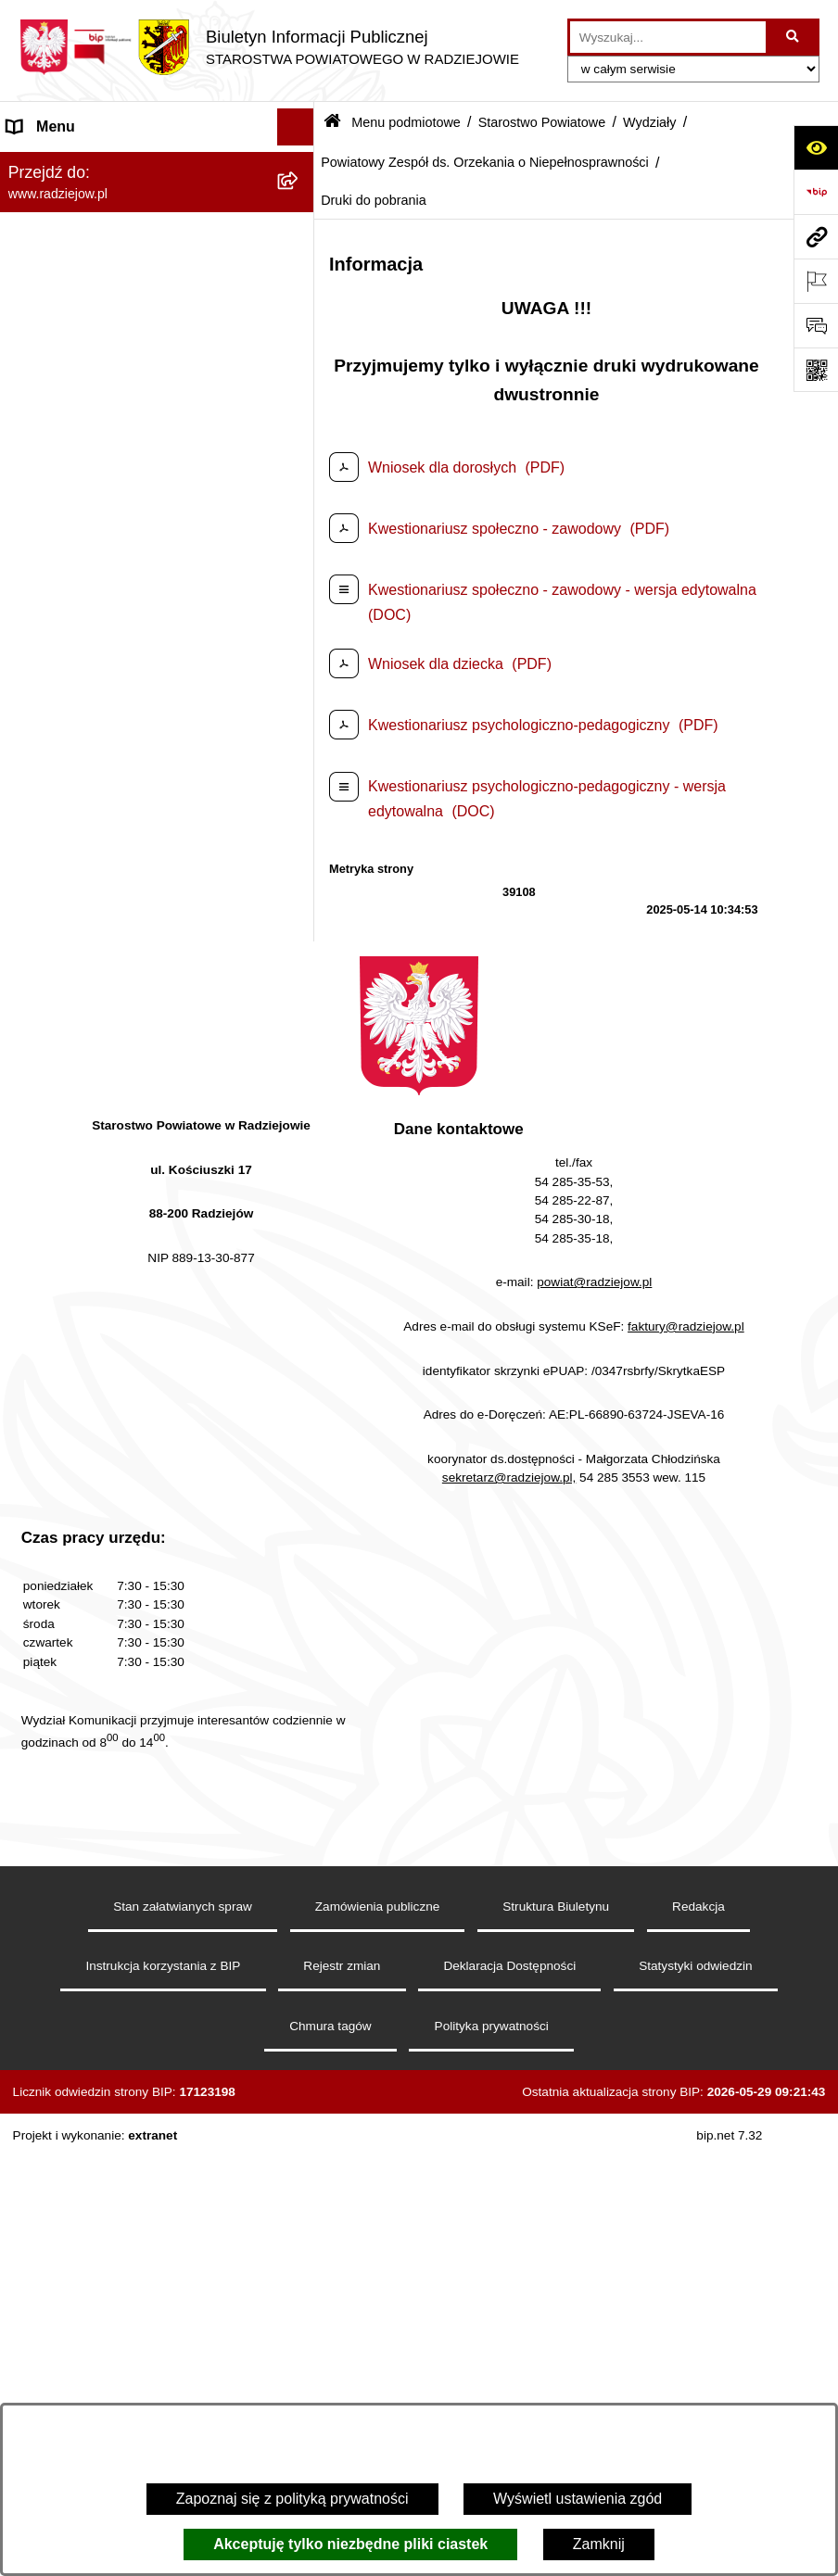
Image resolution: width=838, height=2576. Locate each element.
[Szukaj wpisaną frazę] (793, 37)
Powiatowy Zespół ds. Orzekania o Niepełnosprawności (485, 162)
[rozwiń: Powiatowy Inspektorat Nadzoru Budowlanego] (299, 2170)
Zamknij (599, 2544)
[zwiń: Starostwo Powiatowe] (299, 310)
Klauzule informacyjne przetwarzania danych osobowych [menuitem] (128, 2047)
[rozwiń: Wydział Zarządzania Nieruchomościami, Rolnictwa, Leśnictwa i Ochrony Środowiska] (299, 989)
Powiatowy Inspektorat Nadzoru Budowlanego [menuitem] (111, 2181)
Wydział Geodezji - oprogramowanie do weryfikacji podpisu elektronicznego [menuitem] (136, 2299)
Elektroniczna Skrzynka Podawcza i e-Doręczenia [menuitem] (133, 2240)
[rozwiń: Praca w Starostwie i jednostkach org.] (299, 2096)
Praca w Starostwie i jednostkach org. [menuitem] (131, 2095)
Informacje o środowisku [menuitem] (87, 2132)
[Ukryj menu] (295, 126)
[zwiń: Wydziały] (299, 605)
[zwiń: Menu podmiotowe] (299, 164)
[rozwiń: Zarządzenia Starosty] (299, 1680)
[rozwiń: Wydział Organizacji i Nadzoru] (299, 868)
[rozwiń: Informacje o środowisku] (299, 2133)
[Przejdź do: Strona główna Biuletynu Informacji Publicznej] (332, 122)
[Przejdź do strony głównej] (269, 47)
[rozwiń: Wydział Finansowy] (299, 1105)
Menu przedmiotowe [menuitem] (74, 1925)
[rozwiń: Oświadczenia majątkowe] (299, 1827)
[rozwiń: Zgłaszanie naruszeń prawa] (299, 1729)
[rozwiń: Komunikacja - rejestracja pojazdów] (299, 797)
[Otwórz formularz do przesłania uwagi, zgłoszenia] (816, 325)
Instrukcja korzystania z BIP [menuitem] (98, 1999)
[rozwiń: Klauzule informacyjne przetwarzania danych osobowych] (299, 2037)
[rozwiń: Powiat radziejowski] (299, 212)
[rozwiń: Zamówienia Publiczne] (299, 1559)
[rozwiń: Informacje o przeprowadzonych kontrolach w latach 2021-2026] (299, 1609)
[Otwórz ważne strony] (816, 281)
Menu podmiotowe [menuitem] (68, 163)
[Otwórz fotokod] (816, 369)
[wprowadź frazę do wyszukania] (667, 37)
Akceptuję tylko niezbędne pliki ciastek (350, 2544)
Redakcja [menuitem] (38, 1962)
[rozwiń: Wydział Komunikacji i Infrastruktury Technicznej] (299, 726)
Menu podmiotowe (406, 122)
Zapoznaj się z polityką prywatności (292, 2499)
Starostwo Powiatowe (542, 122)
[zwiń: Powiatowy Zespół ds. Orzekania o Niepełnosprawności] (299, 1154)
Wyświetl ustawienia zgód (577, 2499)
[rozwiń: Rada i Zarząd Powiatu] (299, 261)
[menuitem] (157, 213)
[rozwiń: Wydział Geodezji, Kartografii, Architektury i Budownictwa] (299, 654)
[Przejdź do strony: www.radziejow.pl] (816, 236)
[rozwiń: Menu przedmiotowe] (299, 1925)
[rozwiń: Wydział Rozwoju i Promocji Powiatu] (299, 917)
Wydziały (649, 122)
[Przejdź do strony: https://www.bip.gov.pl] (816, 192)
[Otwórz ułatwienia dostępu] (816, 147)
